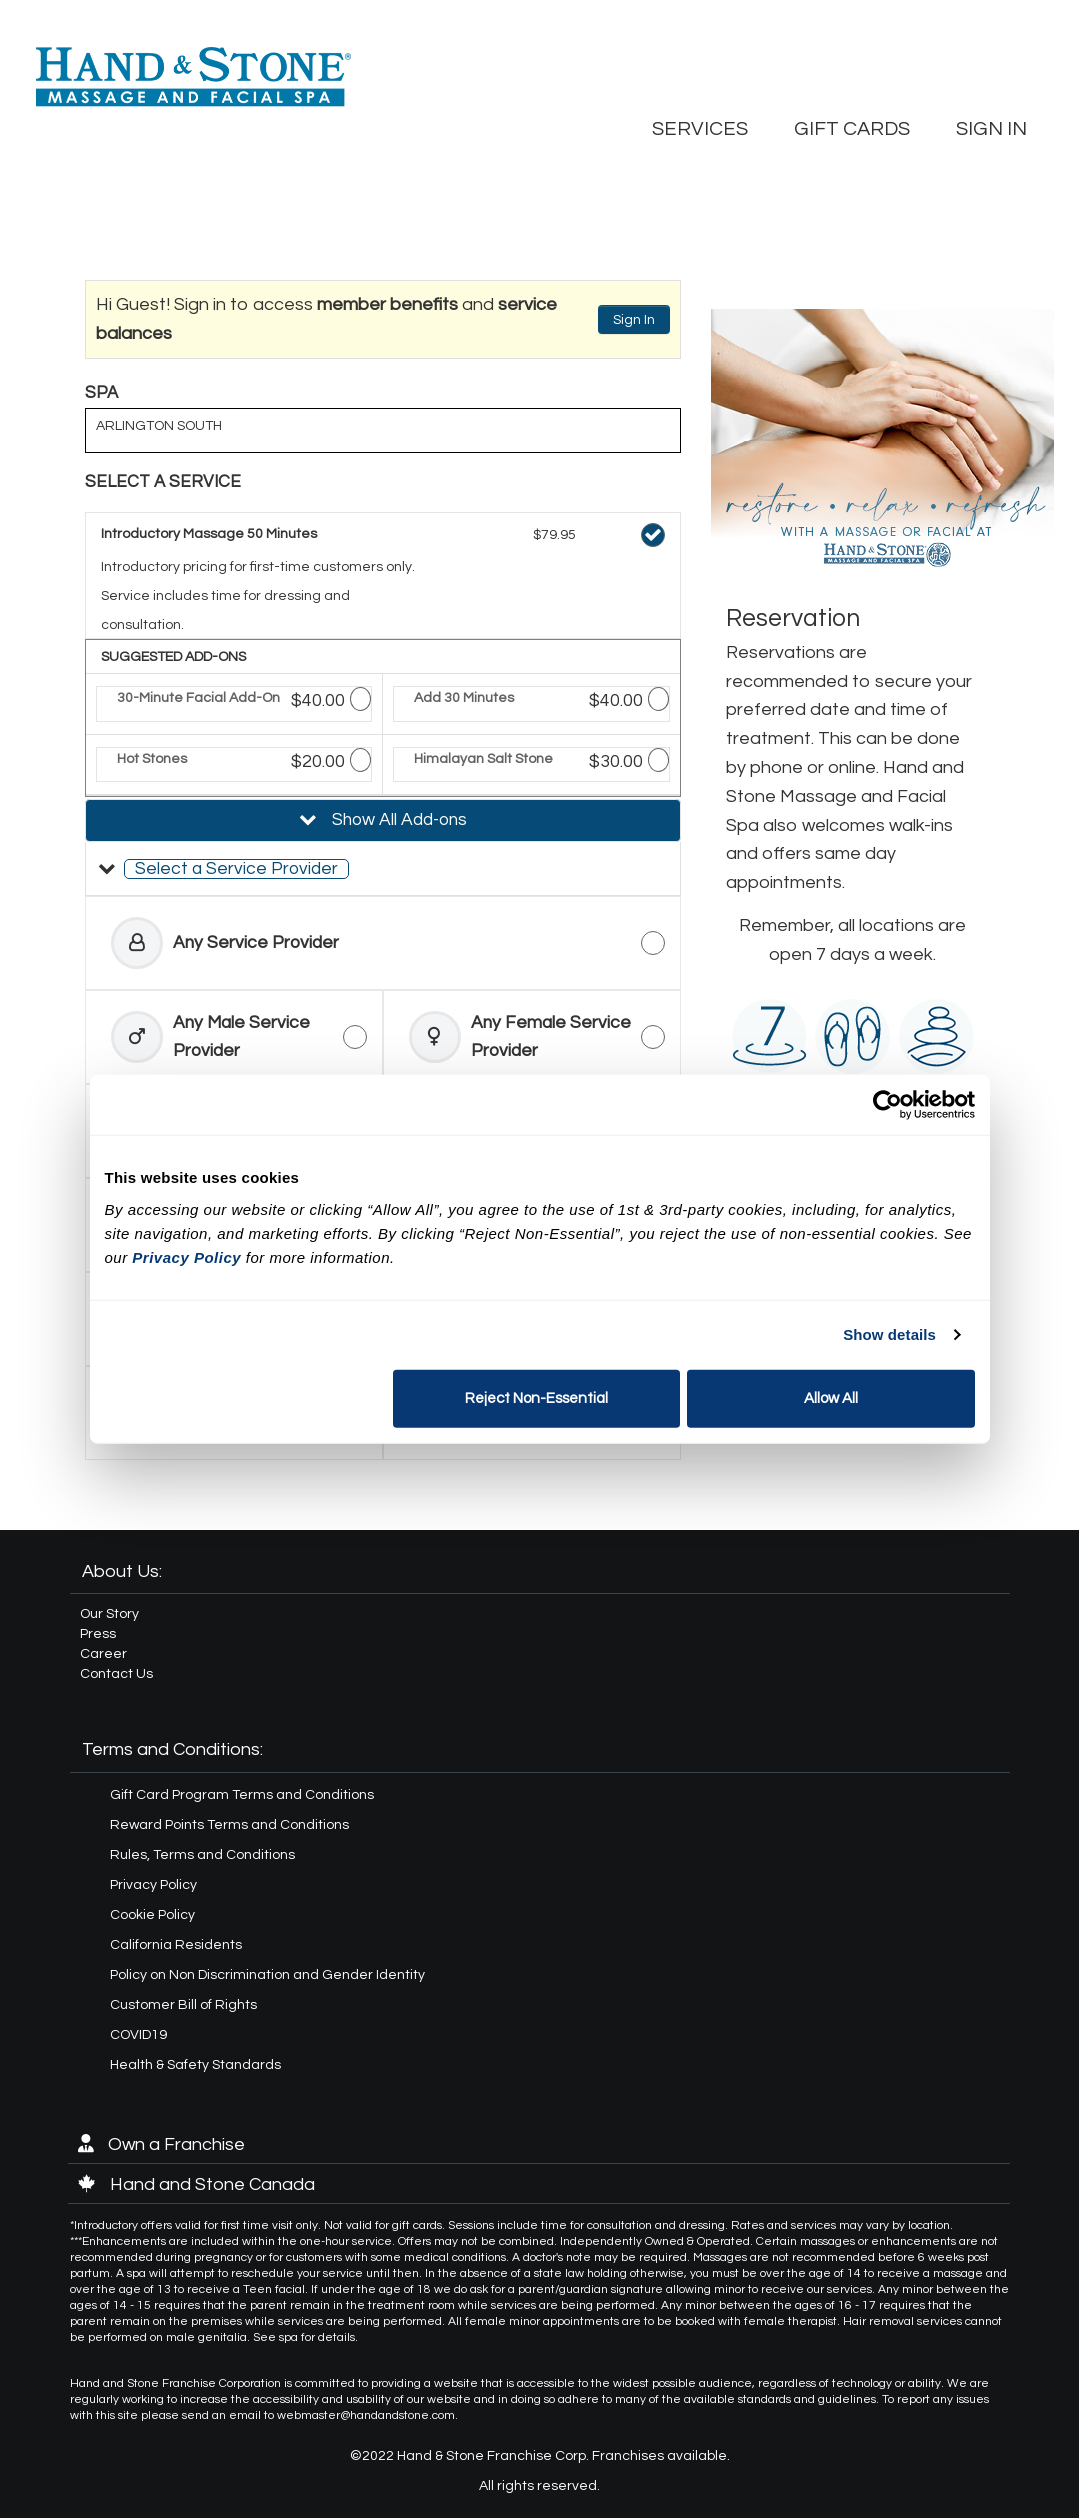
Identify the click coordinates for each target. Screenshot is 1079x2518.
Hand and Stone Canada (196, 2184)
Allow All (831, 1397)
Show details (889, 1334)
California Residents (176, 1945)
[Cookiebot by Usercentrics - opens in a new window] (887, 1105)
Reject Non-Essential (536, 1397)
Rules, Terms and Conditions (202, 1855)
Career (103, 1654)
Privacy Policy (153, 1885)
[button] (383, 869)
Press (98, 1634)
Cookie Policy (152, 1915)
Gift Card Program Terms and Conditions (242, 1795)
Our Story (109, 1614)
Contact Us (116, 1674)
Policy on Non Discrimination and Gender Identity (267, 1975)
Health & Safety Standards (195, 2065)
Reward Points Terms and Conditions (229, 1825)
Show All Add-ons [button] (397, 820)
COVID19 (138, 2035)
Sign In (634, 320)
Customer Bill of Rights (183, 2005)
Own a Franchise (161, 2144)
